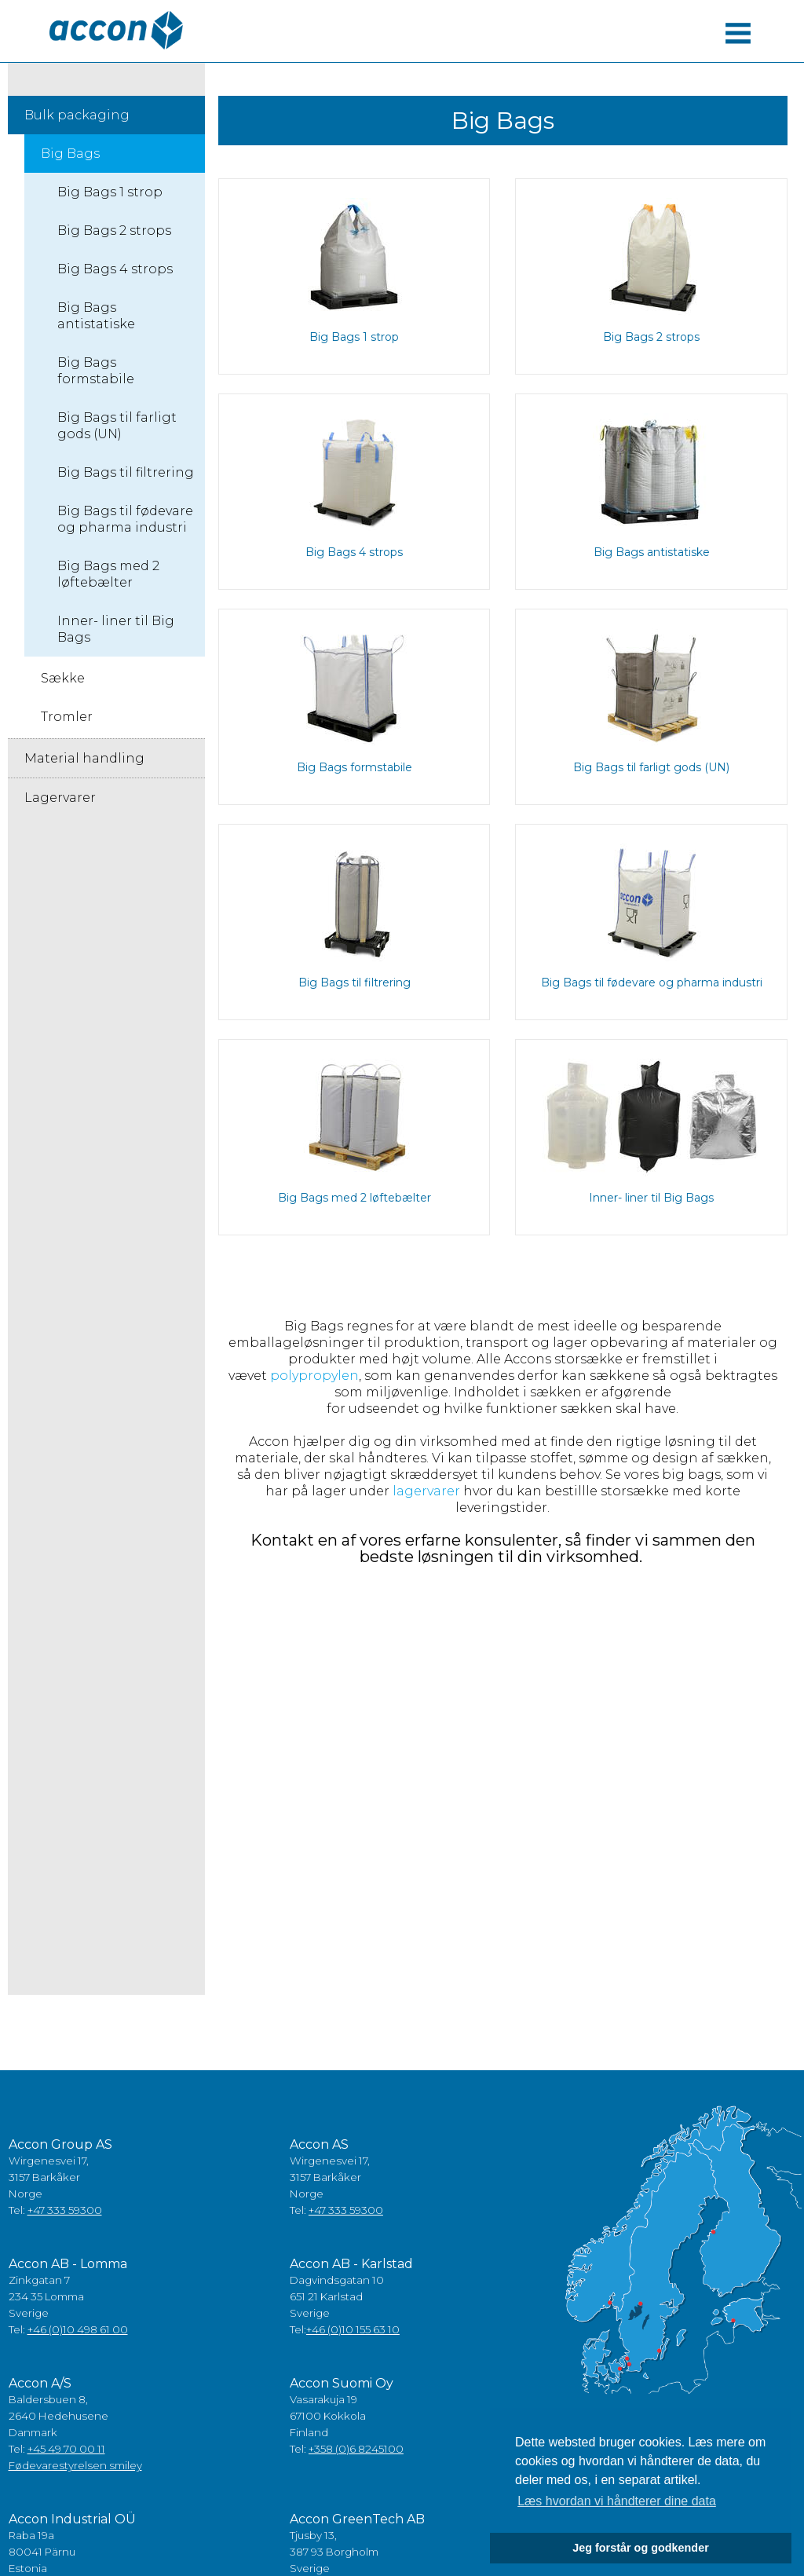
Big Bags (70, 153)
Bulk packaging (77, 115)
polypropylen (314, 1375)
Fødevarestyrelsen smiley (75, 2465)
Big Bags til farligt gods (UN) (117, 425)
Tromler (67, 716)
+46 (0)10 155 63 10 (353, 2329)
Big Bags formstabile (95, 370)
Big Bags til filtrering (125, 472)
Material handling (84, 758)
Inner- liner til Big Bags (115, 629)
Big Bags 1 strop (110, 192)
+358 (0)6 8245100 (356, 2448)
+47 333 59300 (64, 2210)
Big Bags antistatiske (96, 315)
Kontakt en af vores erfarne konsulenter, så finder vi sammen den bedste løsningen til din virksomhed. (502, 1548)
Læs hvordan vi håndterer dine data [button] (616, 2501)
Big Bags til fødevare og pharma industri (125, 519)
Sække (63, 678)
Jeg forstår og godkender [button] (640, 2547)
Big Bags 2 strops (114, 230)
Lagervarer (60, 797)
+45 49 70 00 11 (66, 2448)
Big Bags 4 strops (115, 269)
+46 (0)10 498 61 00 (77, 2329)
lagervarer (424, 1491)
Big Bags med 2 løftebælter (108, 574)
